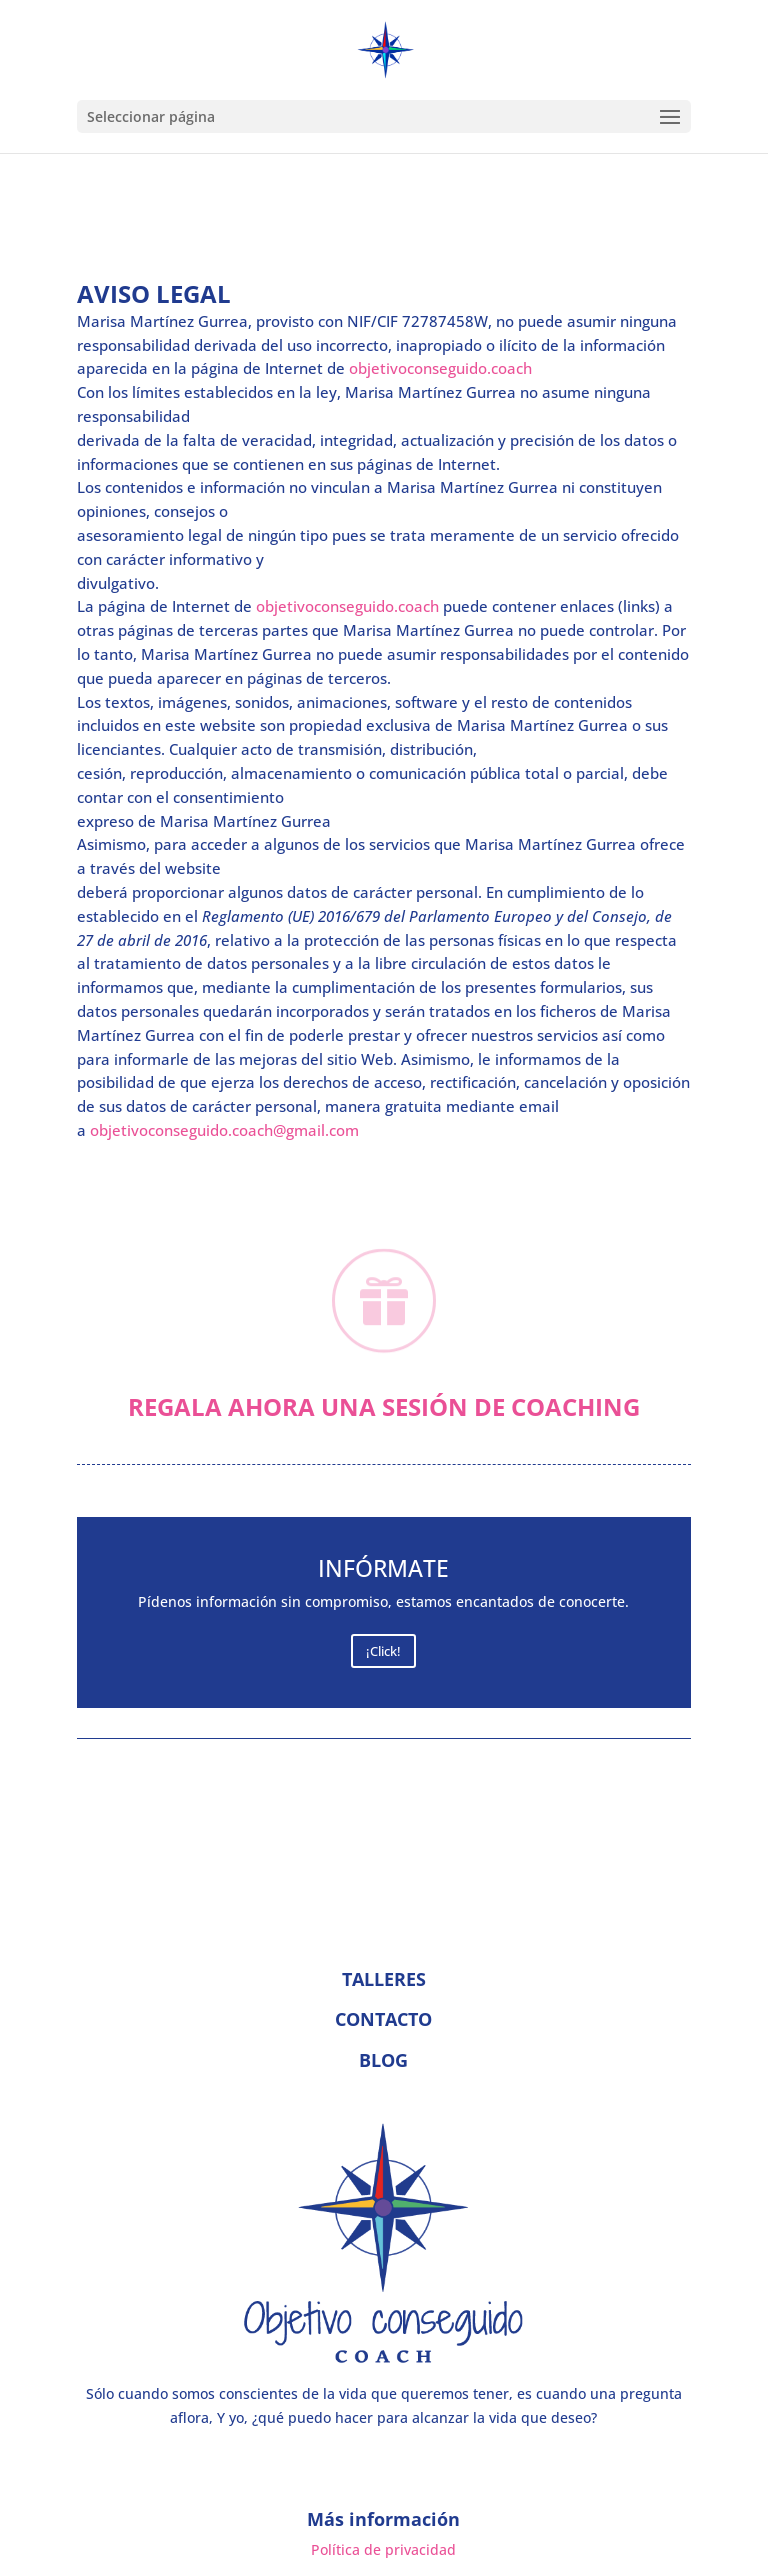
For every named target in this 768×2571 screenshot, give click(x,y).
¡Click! (383, 1651)
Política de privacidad (383, 2549)
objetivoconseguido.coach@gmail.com (224, 1130)
